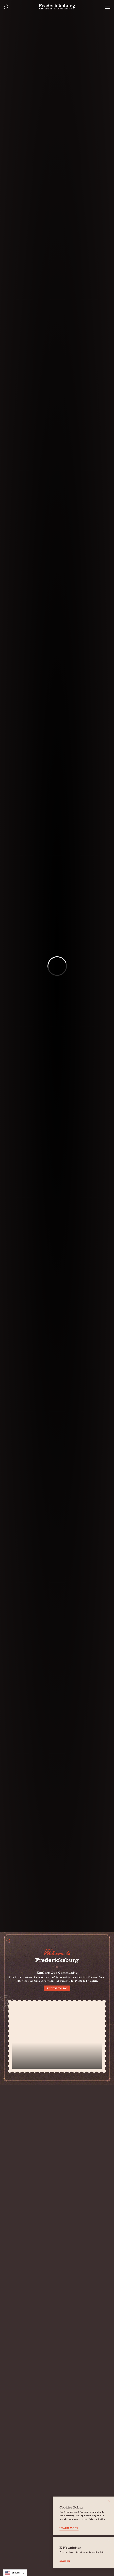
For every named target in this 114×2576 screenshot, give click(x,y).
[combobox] (15, 2572)
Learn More (68, 2528)
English (12, 2573)
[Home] (57, 6)
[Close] (109, 2501)
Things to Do (57, 1988)
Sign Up (65, 2561)
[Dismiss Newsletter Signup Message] (109, 2541)
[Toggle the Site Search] (6, 7)
